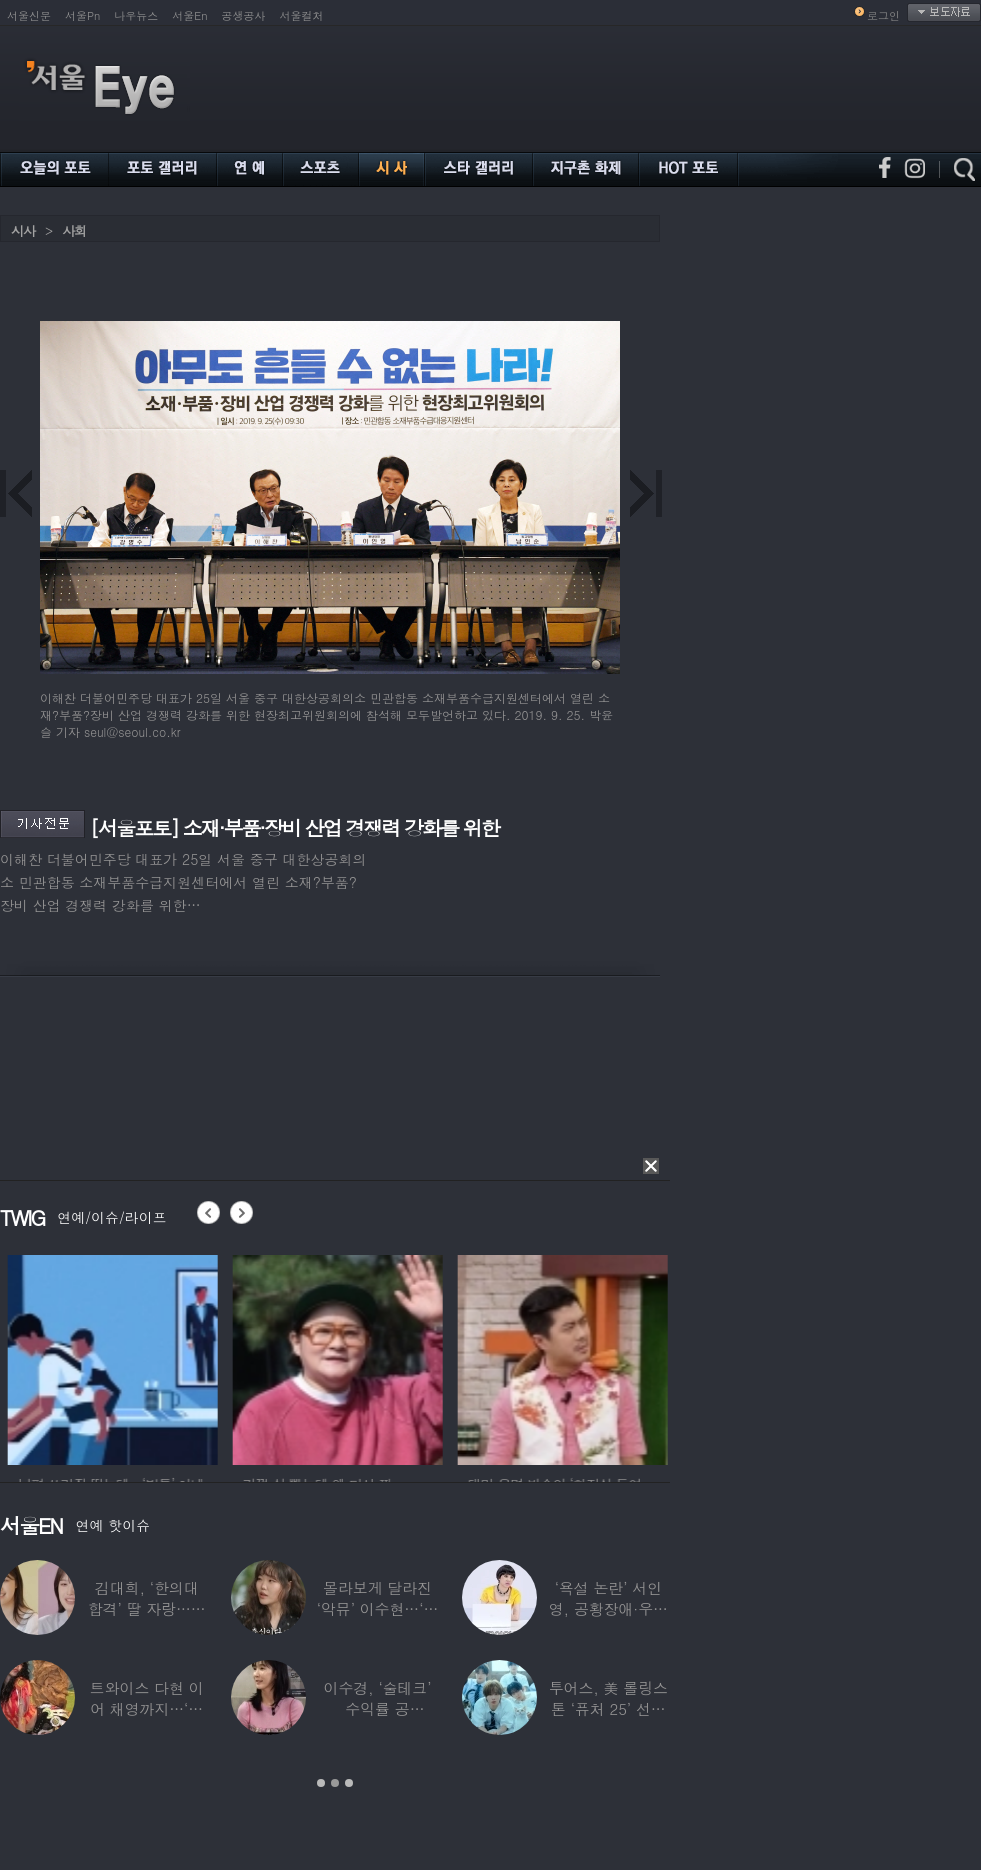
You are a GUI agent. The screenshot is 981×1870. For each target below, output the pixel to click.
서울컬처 (302, 15)
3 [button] (349, 1783)
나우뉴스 (136, 15)
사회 (74, 230)
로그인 (883, 15)
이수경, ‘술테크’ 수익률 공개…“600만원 (378, 1708)
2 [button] (335, 1783)
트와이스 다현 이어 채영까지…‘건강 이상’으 (147, 1708)
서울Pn (82, 15)
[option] (166, 1357)
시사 (23, 230)
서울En (189, 15)
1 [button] (321, 1783)
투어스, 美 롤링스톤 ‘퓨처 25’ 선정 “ (608, 1708)
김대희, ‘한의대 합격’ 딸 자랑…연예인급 (147, 1608)
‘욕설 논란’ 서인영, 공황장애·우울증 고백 (608, 1608)
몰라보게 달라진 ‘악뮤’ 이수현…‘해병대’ (378, 1608)
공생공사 (244, 15)
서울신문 (29, 15)
